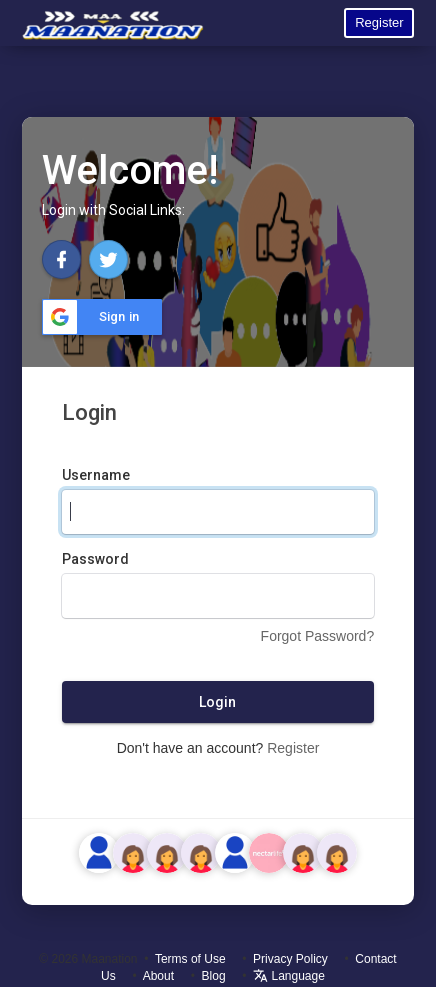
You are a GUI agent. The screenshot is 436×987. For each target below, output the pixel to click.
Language (289, 976)
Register (379, 22)
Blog (214, 976)
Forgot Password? (318, 636)
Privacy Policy (290, 959)
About (158, 976)
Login (217, 702)
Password (95, 559)
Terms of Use (190, 959)
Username (96, 475)
